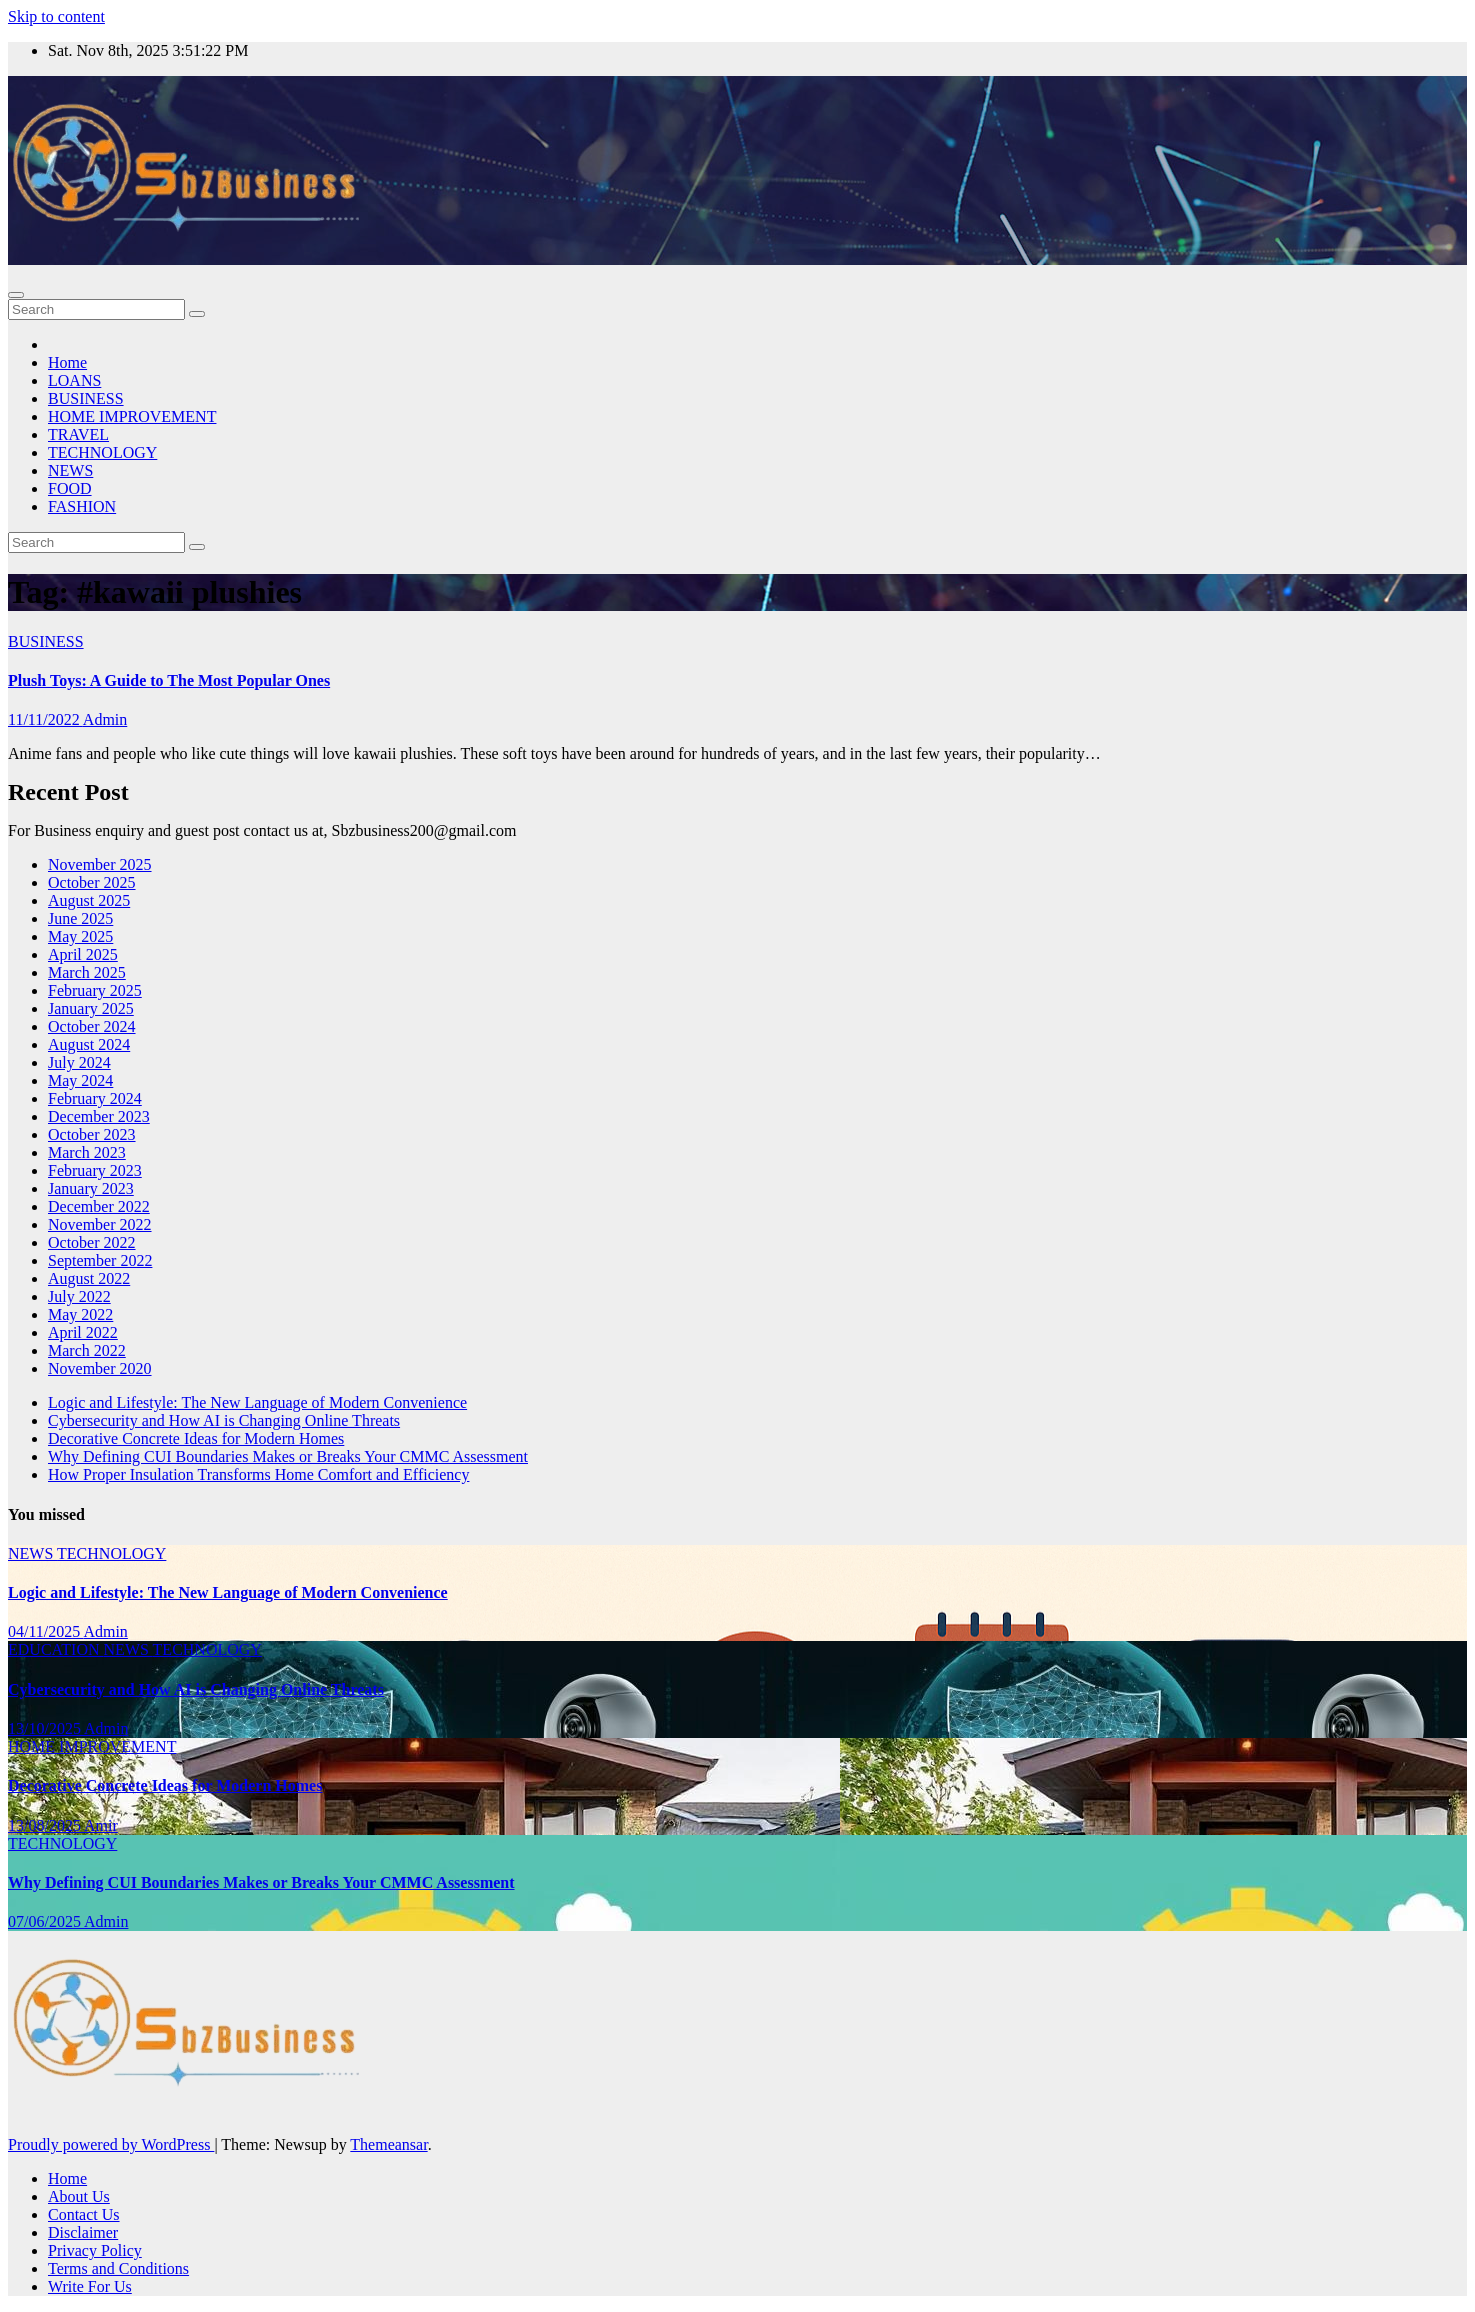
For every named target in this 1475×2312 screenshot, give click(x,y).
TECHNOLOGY (102, 452)
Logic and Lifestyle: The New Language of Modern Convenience (257, 1402)
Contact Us (84, 2214)
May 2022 (80, 1314)
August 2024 (89, 1044)
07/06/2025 (46, 1921)
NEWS (70, 470)
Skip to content (56, 16)
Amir (101, 1825)
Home (67, 362)
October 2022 (92, 1242)
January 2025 (91, 1008)
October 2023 (92, 1134)
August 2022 (89, 1278)
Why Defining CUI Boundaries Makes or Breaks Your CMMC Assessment (288, 1456)
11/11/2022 (45, 719)
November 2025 (100, 864)
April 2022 (83, 1332)
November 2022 (100, 1224)
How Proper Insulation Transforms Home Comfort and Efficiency (258, 1474)
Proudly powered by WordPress (111, 2144)
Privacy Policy (95, 2250)
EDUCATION (56, 1649)
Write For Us (90, 2286)
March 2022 (87, 1350)
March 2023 (87, 1152)
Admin (105, 719)
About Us (79, 2196)
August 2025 (89, 900)
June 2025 (80, 918)
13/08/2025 (46, 1825)
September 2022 (100, 1260)
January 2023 (91, 1188)
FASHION (82, 506)
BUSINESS (86, 398)
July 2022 (79, 1296)
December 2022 (99, 1206)
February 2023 (95, 1170)
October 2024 (92, 1026)
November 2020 (100, 1368)
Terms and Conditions (118, 2268)
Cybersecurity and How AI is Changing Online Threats (224, 1420)
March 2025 (87, 972)
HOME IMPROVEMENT (132, 416)
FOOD (70, 488)
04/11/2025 (45, 1631)
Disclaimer (83, 2232)
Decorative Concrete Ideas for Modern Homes (196, 1438)
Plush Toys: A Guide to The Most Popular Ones (169, 680)
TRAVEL (78, 434)
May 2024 (80, 1080)
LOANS (74, 380)
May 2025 (80, 936)
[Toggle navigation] (16, 295)
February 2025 (95, 990)
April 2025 (83, 954)
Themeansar (388, 2144)
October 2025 (92, 882)
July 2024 (79, 1062)
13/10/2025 (46, 1728)
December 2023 (99, 1116)
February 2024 (95, 1098)
